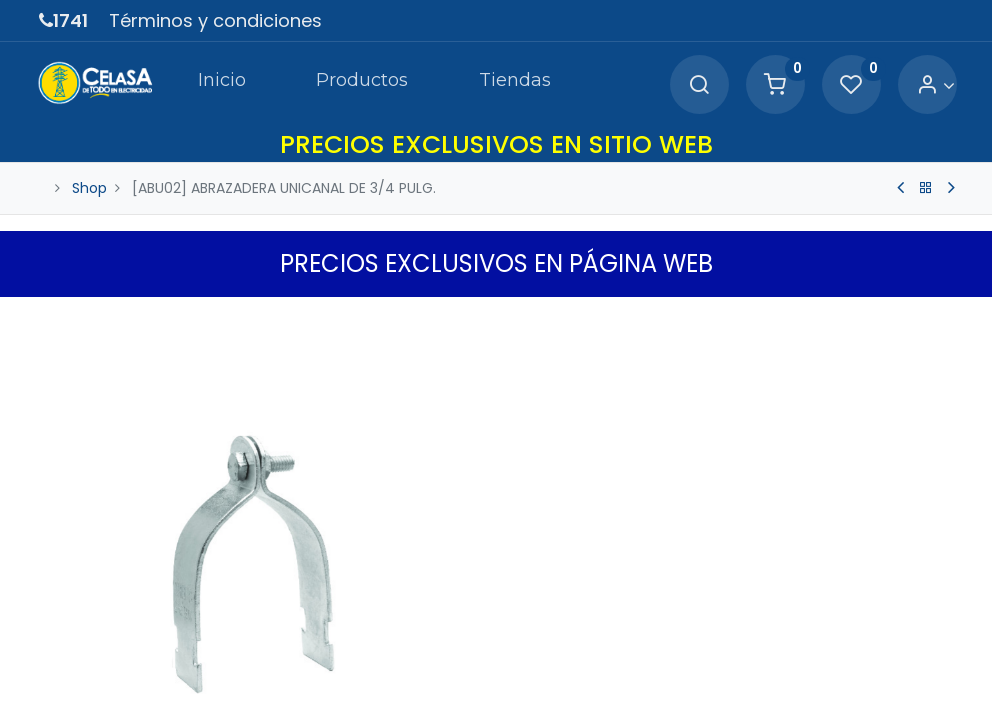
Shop (89, 188)
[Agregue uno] (618, 637)
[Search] (697, 85)
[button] (941, 317)
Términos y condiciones (215, 20)
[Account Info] (933, 85)
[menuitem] (211, 84)
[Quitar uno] (533, 637)
